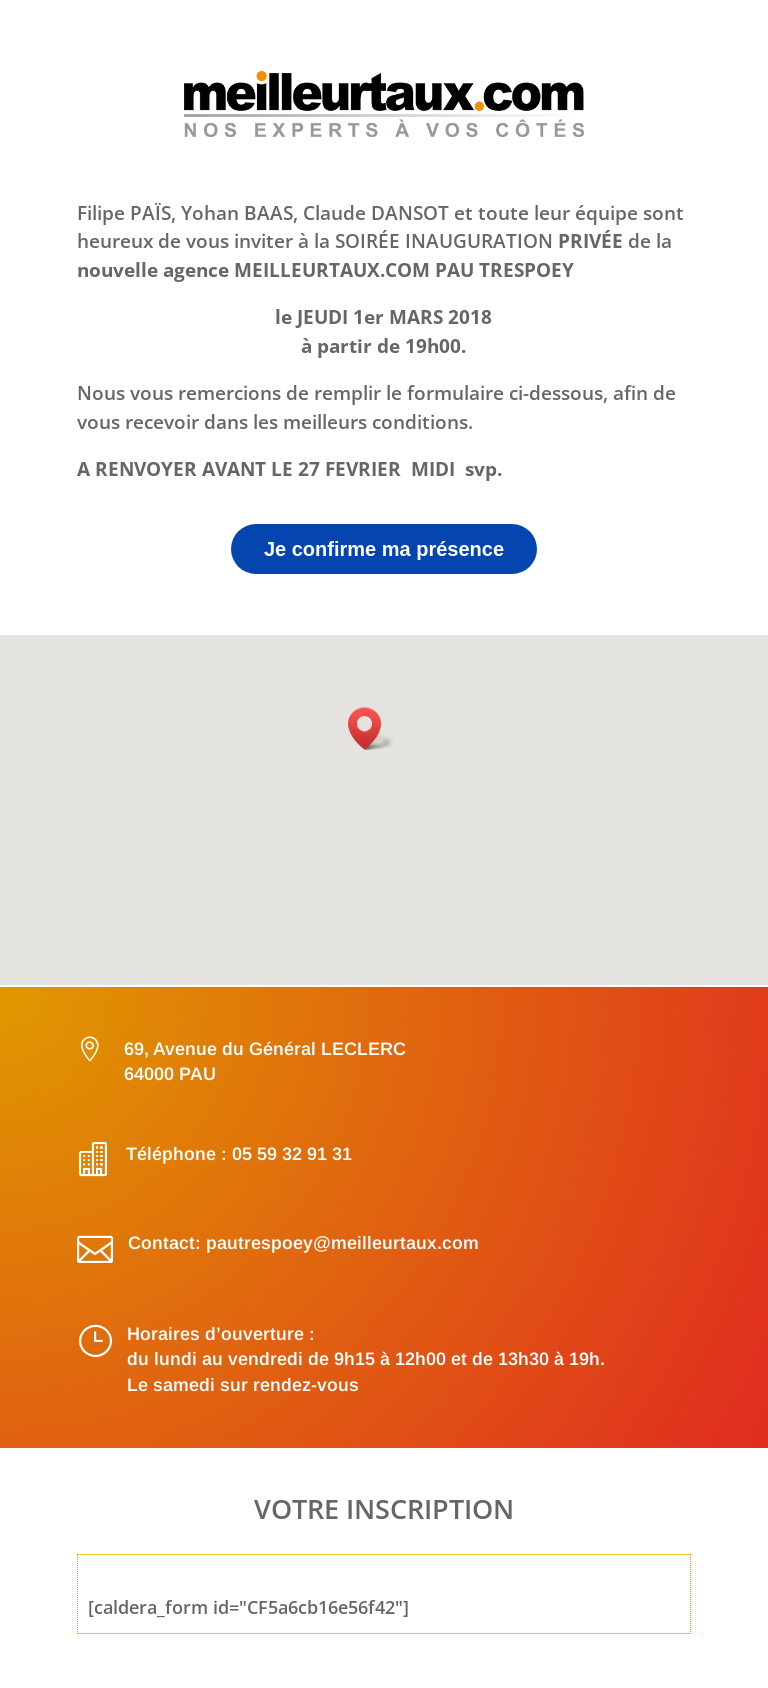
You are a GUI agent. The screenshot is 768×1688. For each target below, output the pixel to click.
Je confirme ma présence (384, 549)
